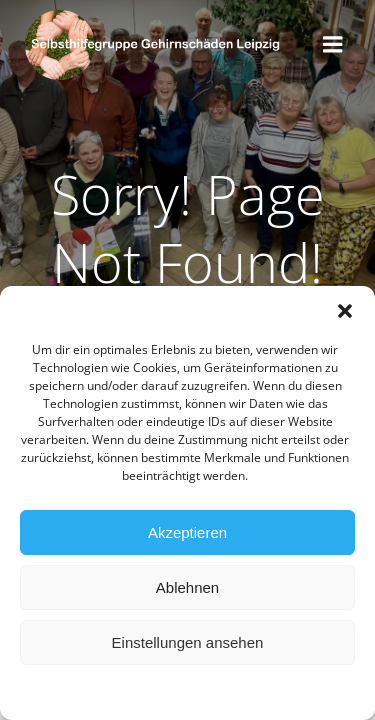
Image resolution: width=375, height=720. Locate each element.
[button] (345, 312)
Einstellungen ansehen (188, 643)
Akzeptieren (187, 533)
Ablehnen (187, 588)
